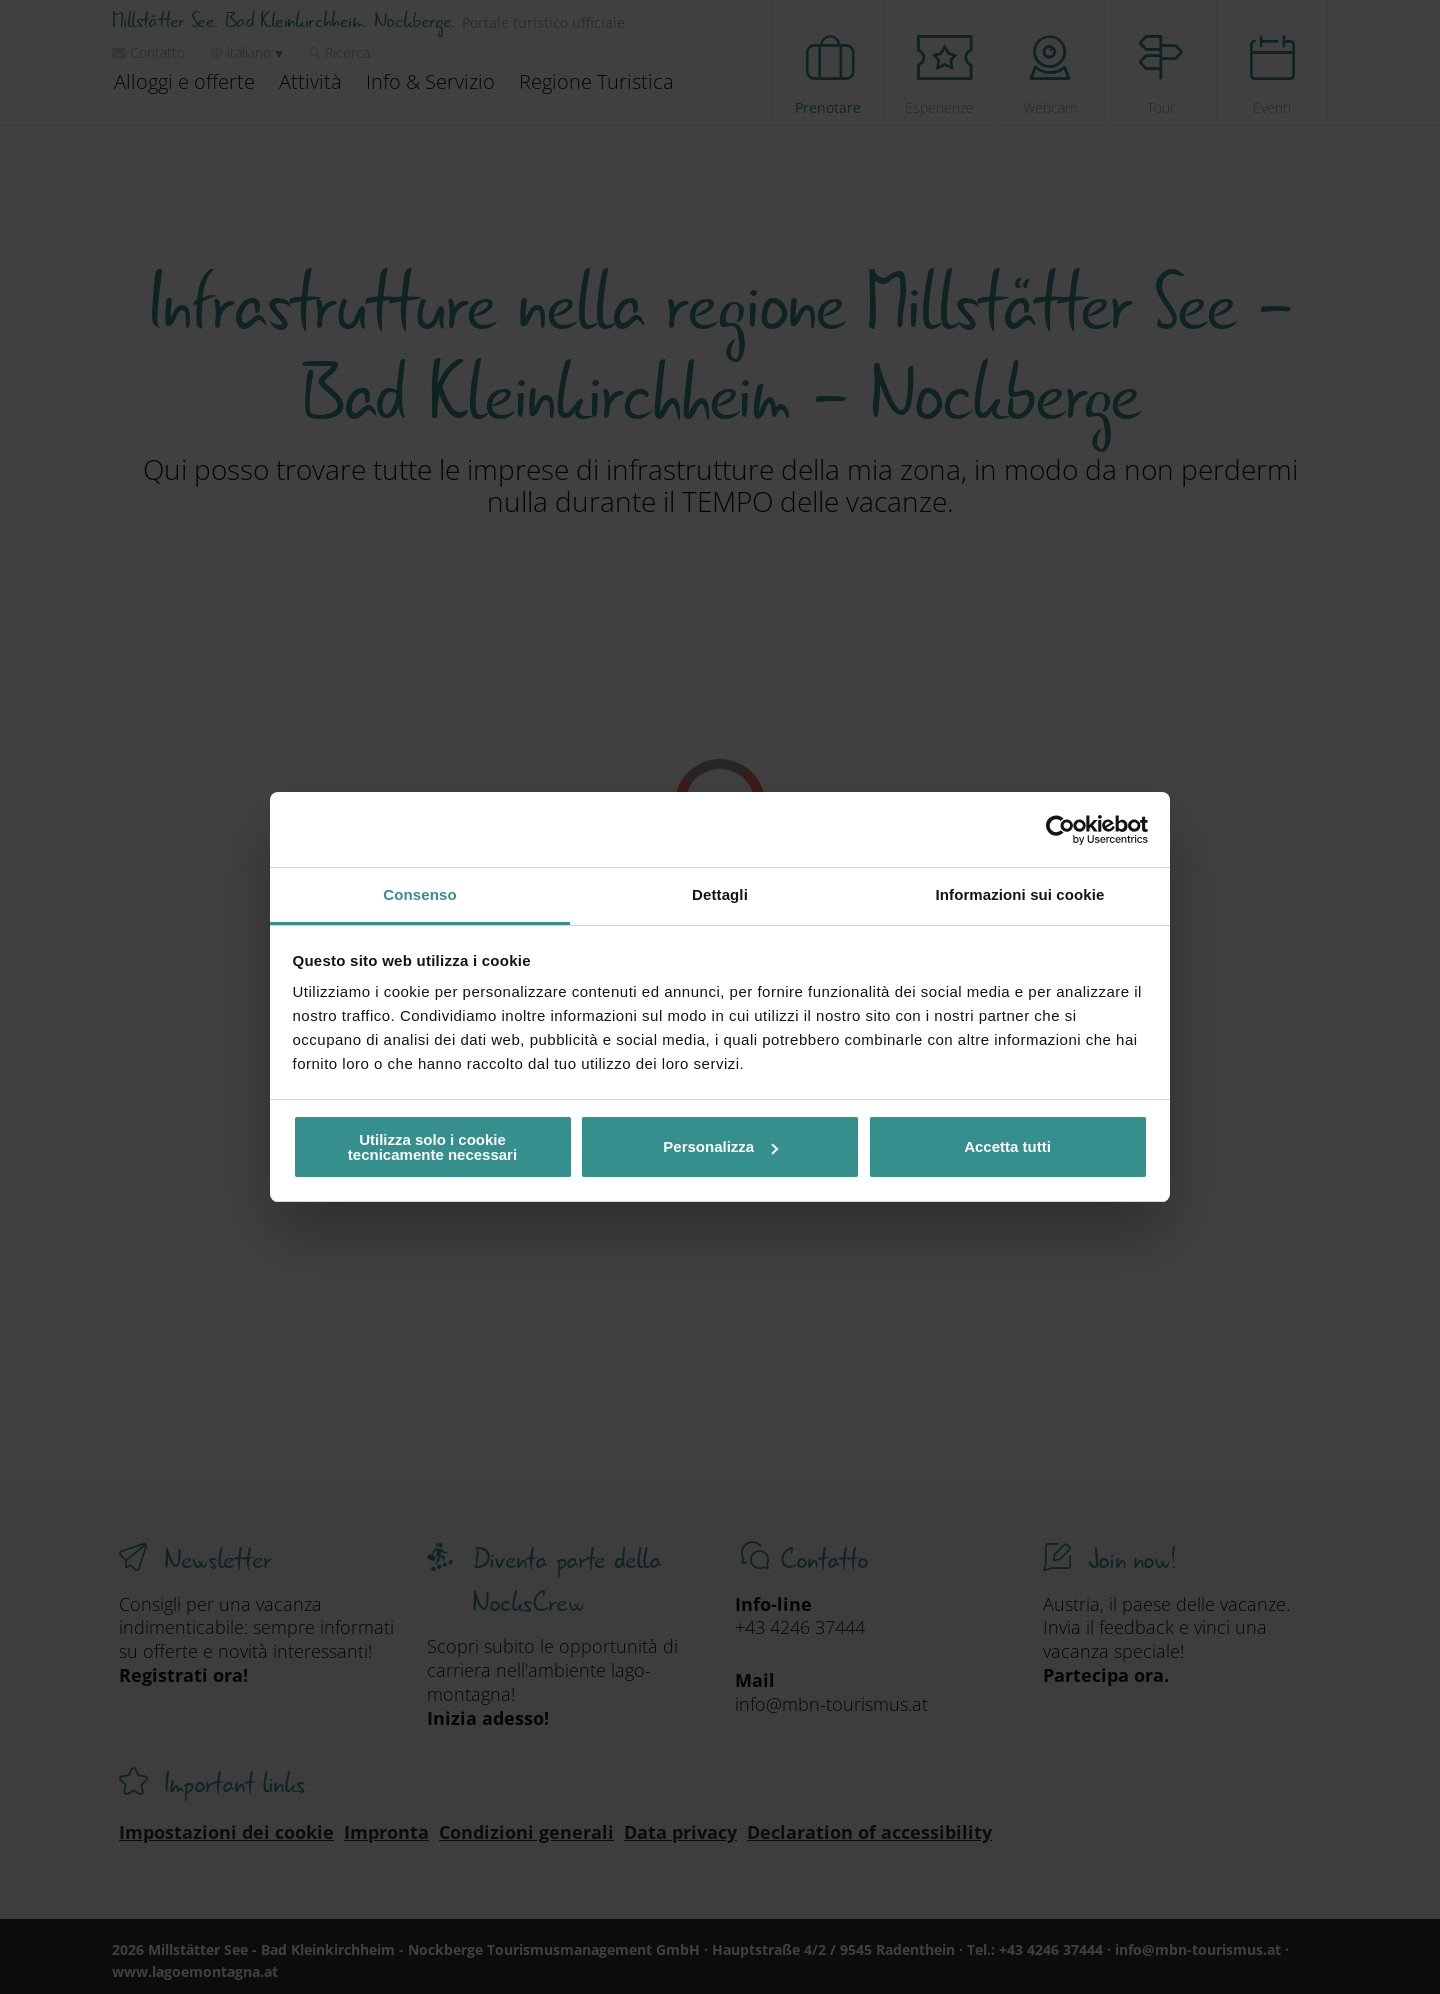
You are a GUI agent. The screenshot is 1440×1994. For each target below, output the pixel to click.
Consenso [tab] (419, 894)
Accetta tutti (1007, 1146)
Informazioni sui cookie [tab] (1020, 894)
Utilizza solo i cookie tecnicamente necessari (432, 1147)
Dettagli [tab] (720, 894)
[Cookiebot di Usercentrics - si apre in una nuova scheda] (1060, 830)
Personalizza (720, 1146)
